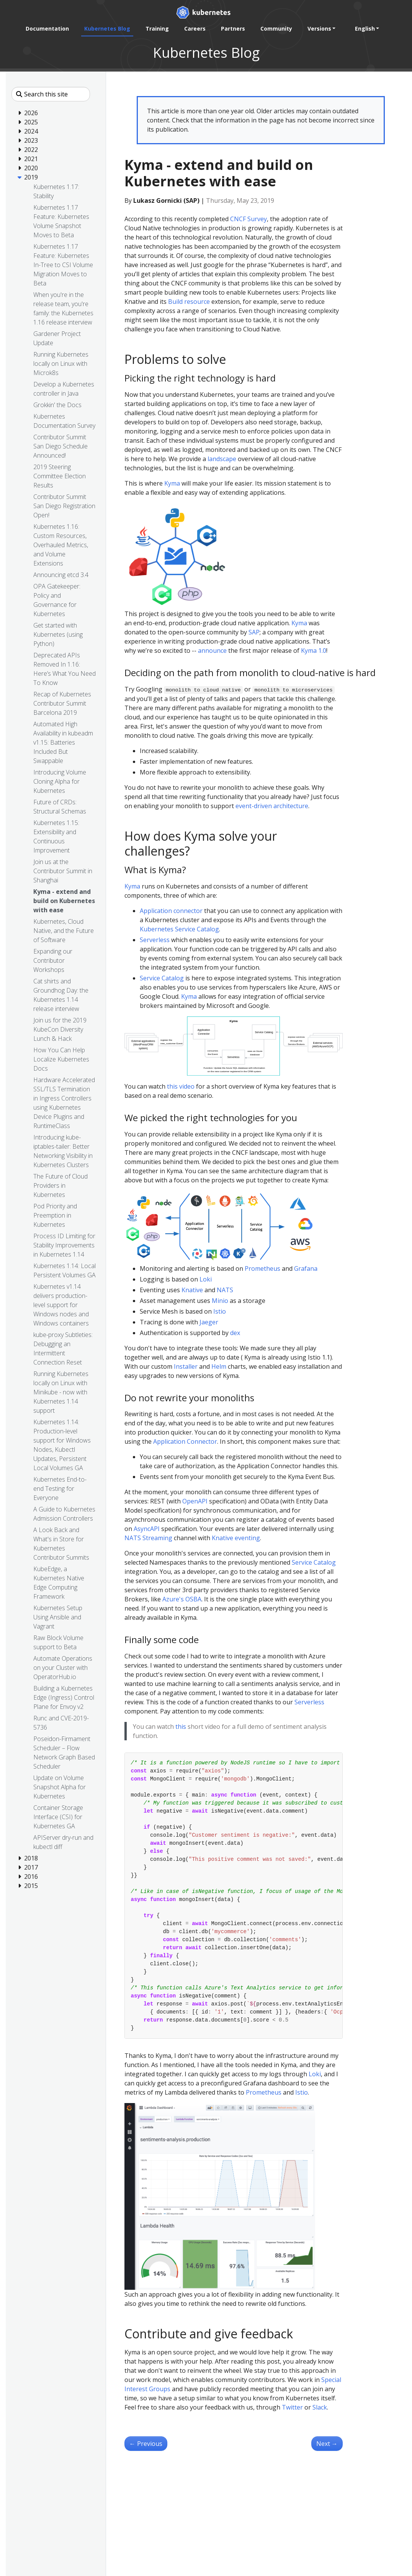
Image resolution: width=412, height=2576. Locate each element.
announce (212, 650)
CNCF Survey (248, 219)
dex (235, 1333)
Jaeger (208, 1322)
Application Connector (185, 1441)
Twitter (292, 2407)
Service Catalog (162, 978)
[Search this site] (50, 94)
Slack (319, 2407)
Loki (205, 1279)
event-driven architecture (271, 806)
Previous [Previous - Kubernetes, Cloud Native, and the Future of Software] (145, 2443)
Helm (218, 1366)
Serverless (155, 940)
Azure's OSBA (181, 1599)
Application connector (171, 910)
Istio (219, 1311)
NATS (225, 1290)
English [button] (364, 28)
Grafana (305, 1268)
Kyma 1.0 (313, 650)
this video (181, 1086)
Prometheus (262, 1268)
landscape (222, 459)
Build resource (189, 301)
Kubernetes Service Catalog (179, 929)
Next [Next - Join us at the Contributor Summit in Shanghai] (327, 2443)
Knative (192, 1290)
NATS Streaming (148, 1538)
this (180, 1726)
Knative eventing (236, 1538)
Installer (186, 1366)
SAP (254, 632)
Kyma (172, 483)
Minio (220, 1300)
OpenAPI (195, 1501)
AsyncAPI (147, 1528)
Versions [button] (319, 28)
